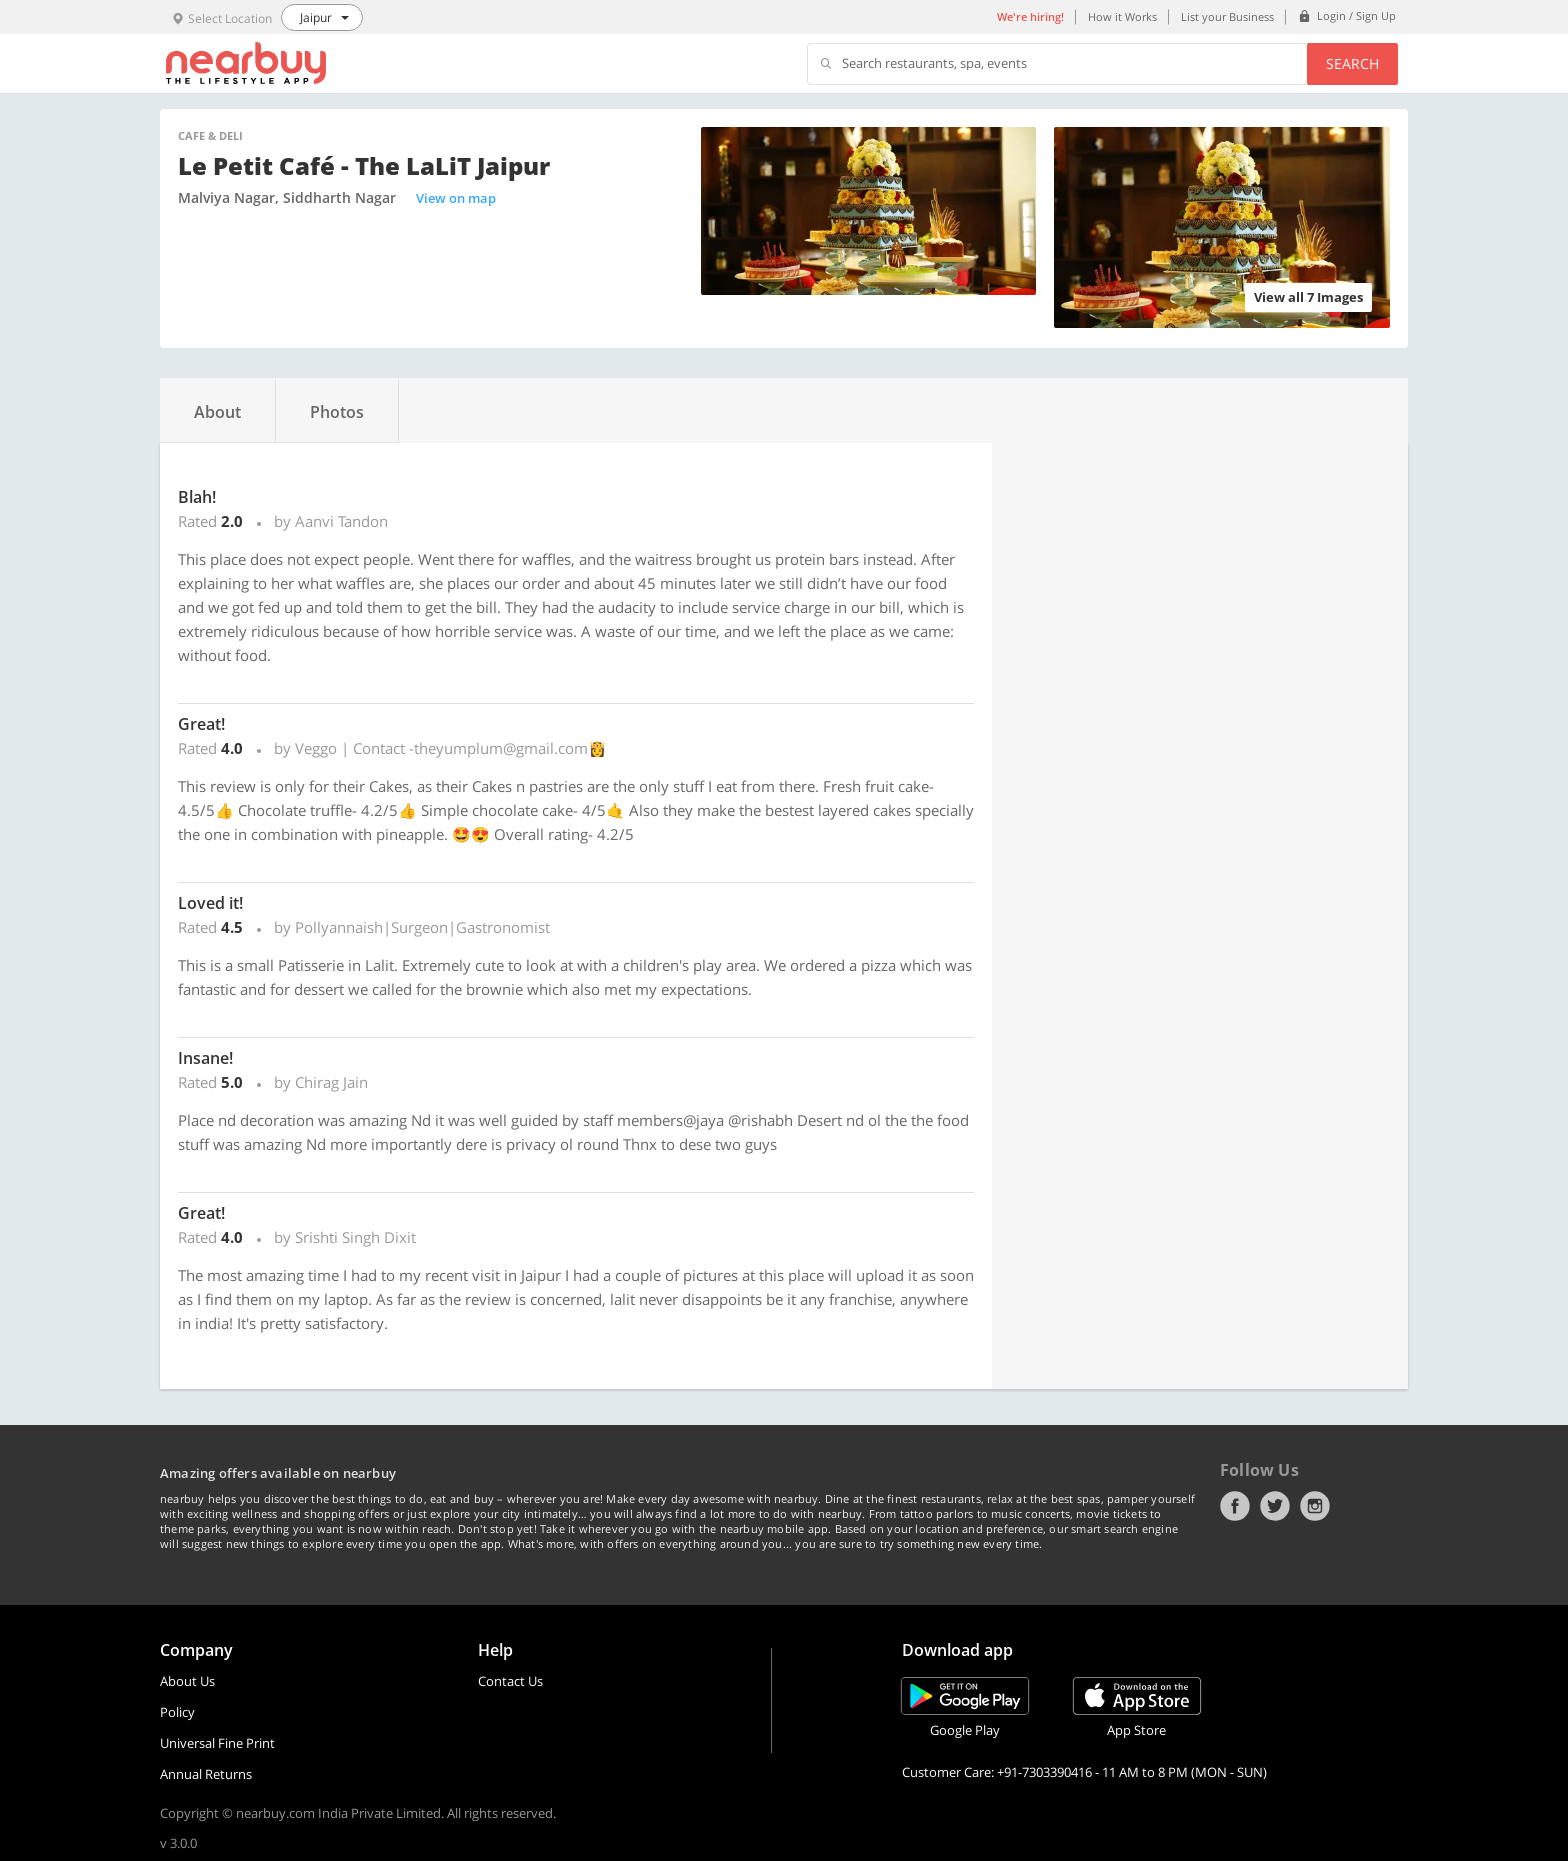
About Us (187, 1681)
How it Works (1122, 16)
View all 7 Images (1308, 297)
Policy (177, 1712)
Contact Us (510, 1681)
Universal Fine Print (217, 1743)
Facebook (1235, 1506)
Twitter (1275, 1506)
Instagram (1315, 1506)
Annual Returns (206, 1774)
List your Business (1227, 16)
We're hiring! (1030, 16)
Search (1352, 63)
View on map (456, 198)
